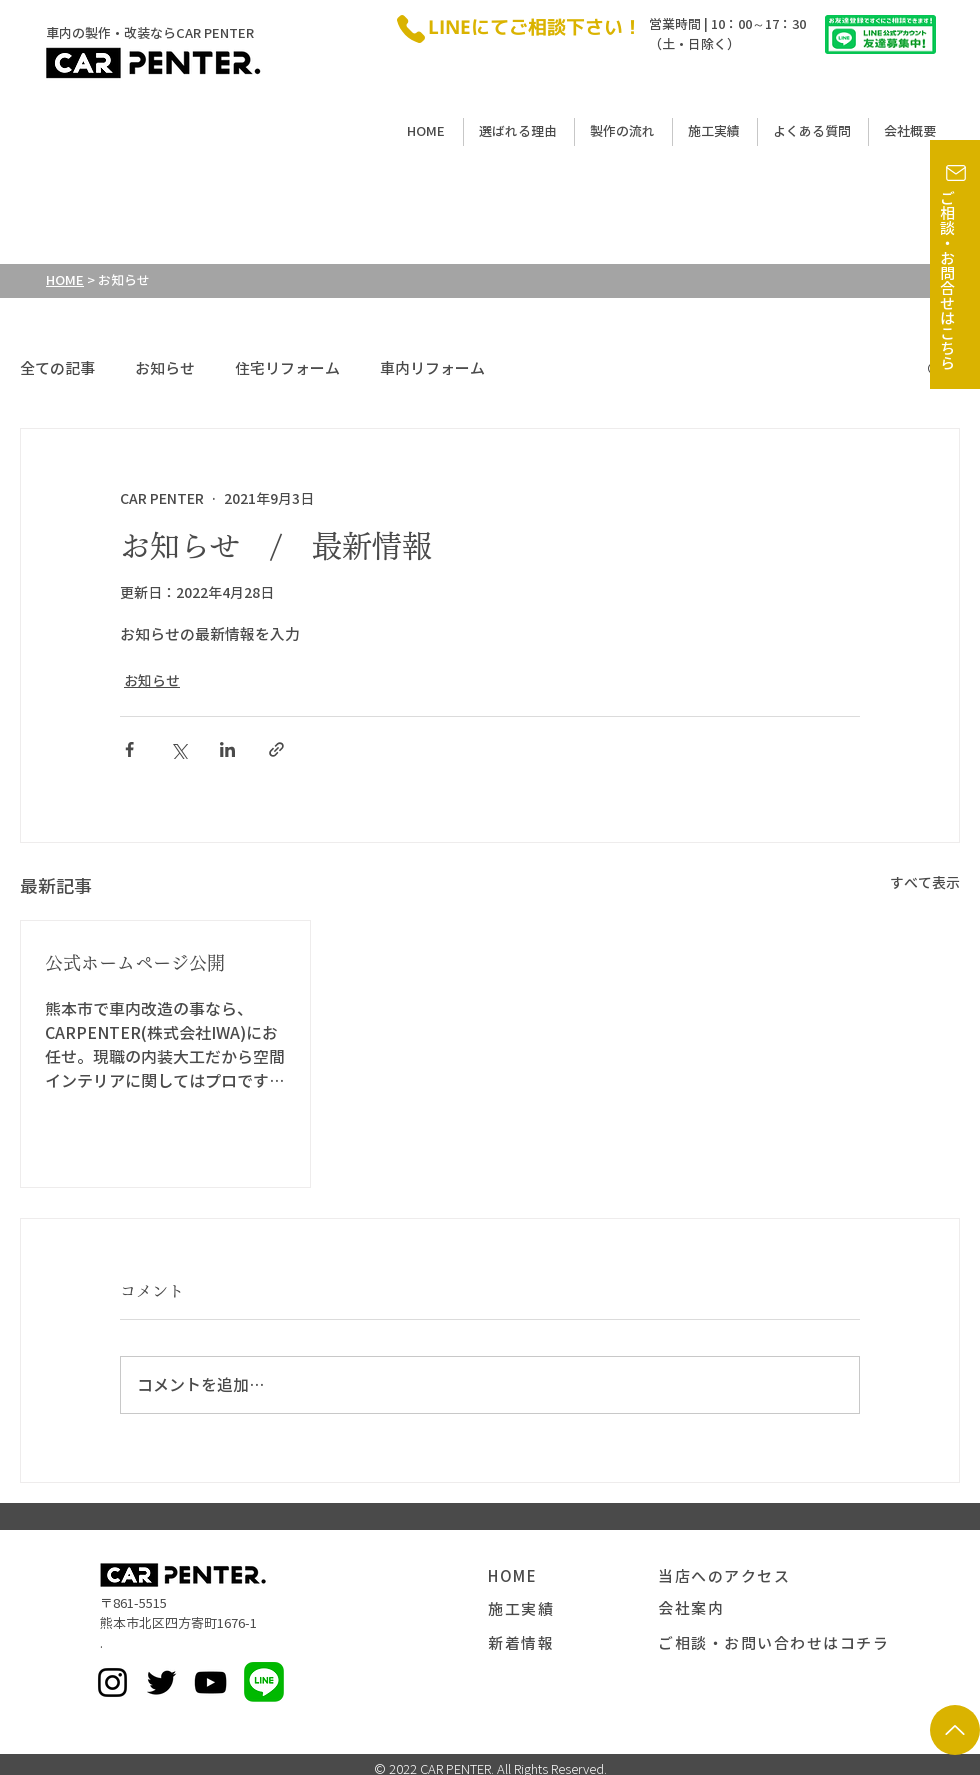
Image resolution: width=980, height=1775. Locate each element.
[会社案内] (743, 1609)
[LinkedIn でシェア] (227, 749)
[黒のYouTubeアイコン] (210, 1682)
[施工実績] (573, 1610)
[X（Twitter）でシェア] (178, 749)
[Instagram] (112, 1682)
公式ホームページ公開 (135, 963)
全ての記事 (57, 368)
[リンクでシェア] (276, 749)
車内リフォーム (432, 368)
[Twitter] (161, 1682)
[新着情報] (573, 1644)
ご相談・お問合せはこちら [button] (947, 281)
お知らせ (165, 368)
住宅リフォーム (287, 368)
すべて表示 (925, 883)
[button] (956, 173)
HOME (65, 280)
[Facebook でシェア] (129, 749)
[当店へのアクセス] (753, 1577)
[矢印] (955, 1730)
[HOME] (573, 1577)
